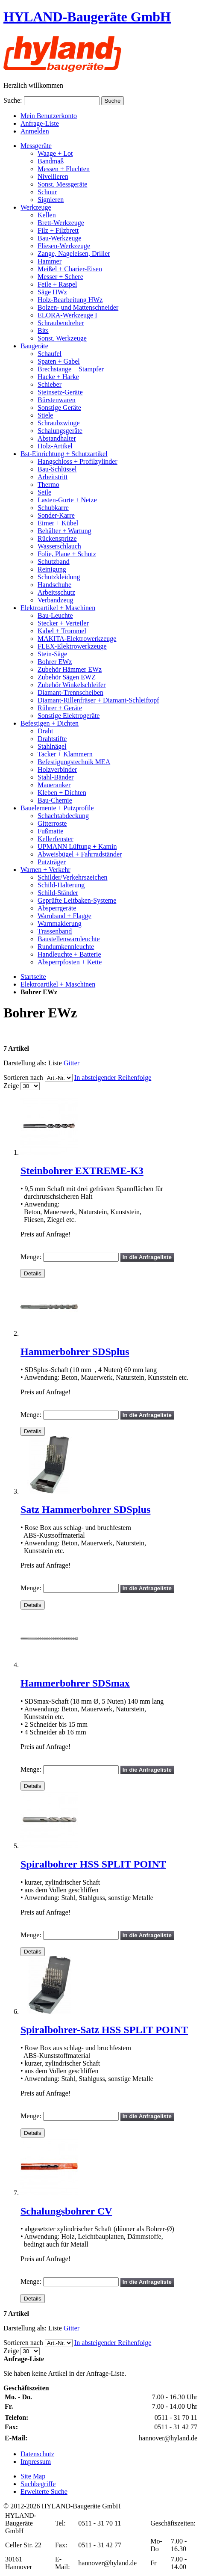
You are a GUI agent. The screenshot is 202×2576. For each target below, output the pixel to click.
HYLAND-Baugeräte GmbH (87, 16)
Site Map (32, 2476)
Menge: (30, 1256)
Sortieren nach (23, 1077)
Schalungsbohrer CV (66, 2211)
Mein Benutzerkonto (48, 115)
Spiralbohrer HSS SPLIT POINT (93, 1864)
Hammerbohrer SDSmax (75, 1683)
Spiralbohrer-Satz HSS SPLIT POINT (104, 2029)
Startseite (33, 976)
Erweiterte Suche (43, 2491)
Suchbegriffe (38, 2483)
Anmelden (34, 131)
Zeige (11, 1085)
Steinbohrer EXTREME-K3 (81, 1170)
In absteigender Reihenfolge (112, 1077)
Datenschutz (37, 2453)
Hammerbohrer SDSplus (74, 1351)
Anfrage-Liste (39, 123)
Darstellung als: (25, 1063)
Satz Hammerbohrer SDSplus (85, 1509)
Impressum (35, 2461)
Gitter (71, 1063)
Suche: (12, 100)
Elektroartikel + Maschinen (57, 984)
